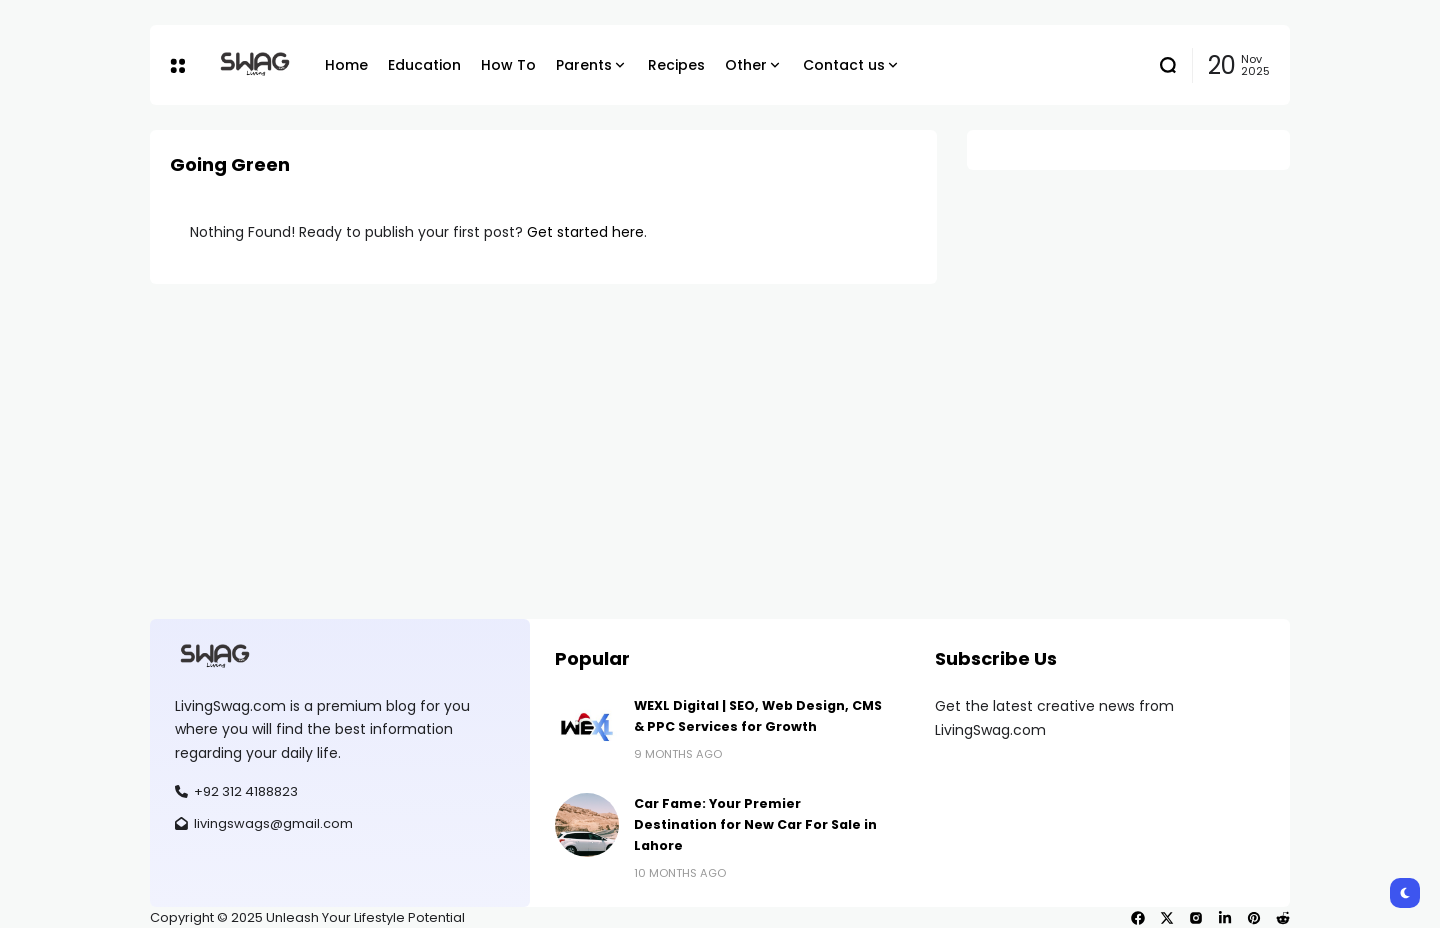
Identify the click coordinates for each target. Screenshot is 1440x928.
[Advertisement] (720, 434)
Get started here (585, 232)
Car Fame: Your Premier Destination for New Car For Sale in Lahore (755, 825)
